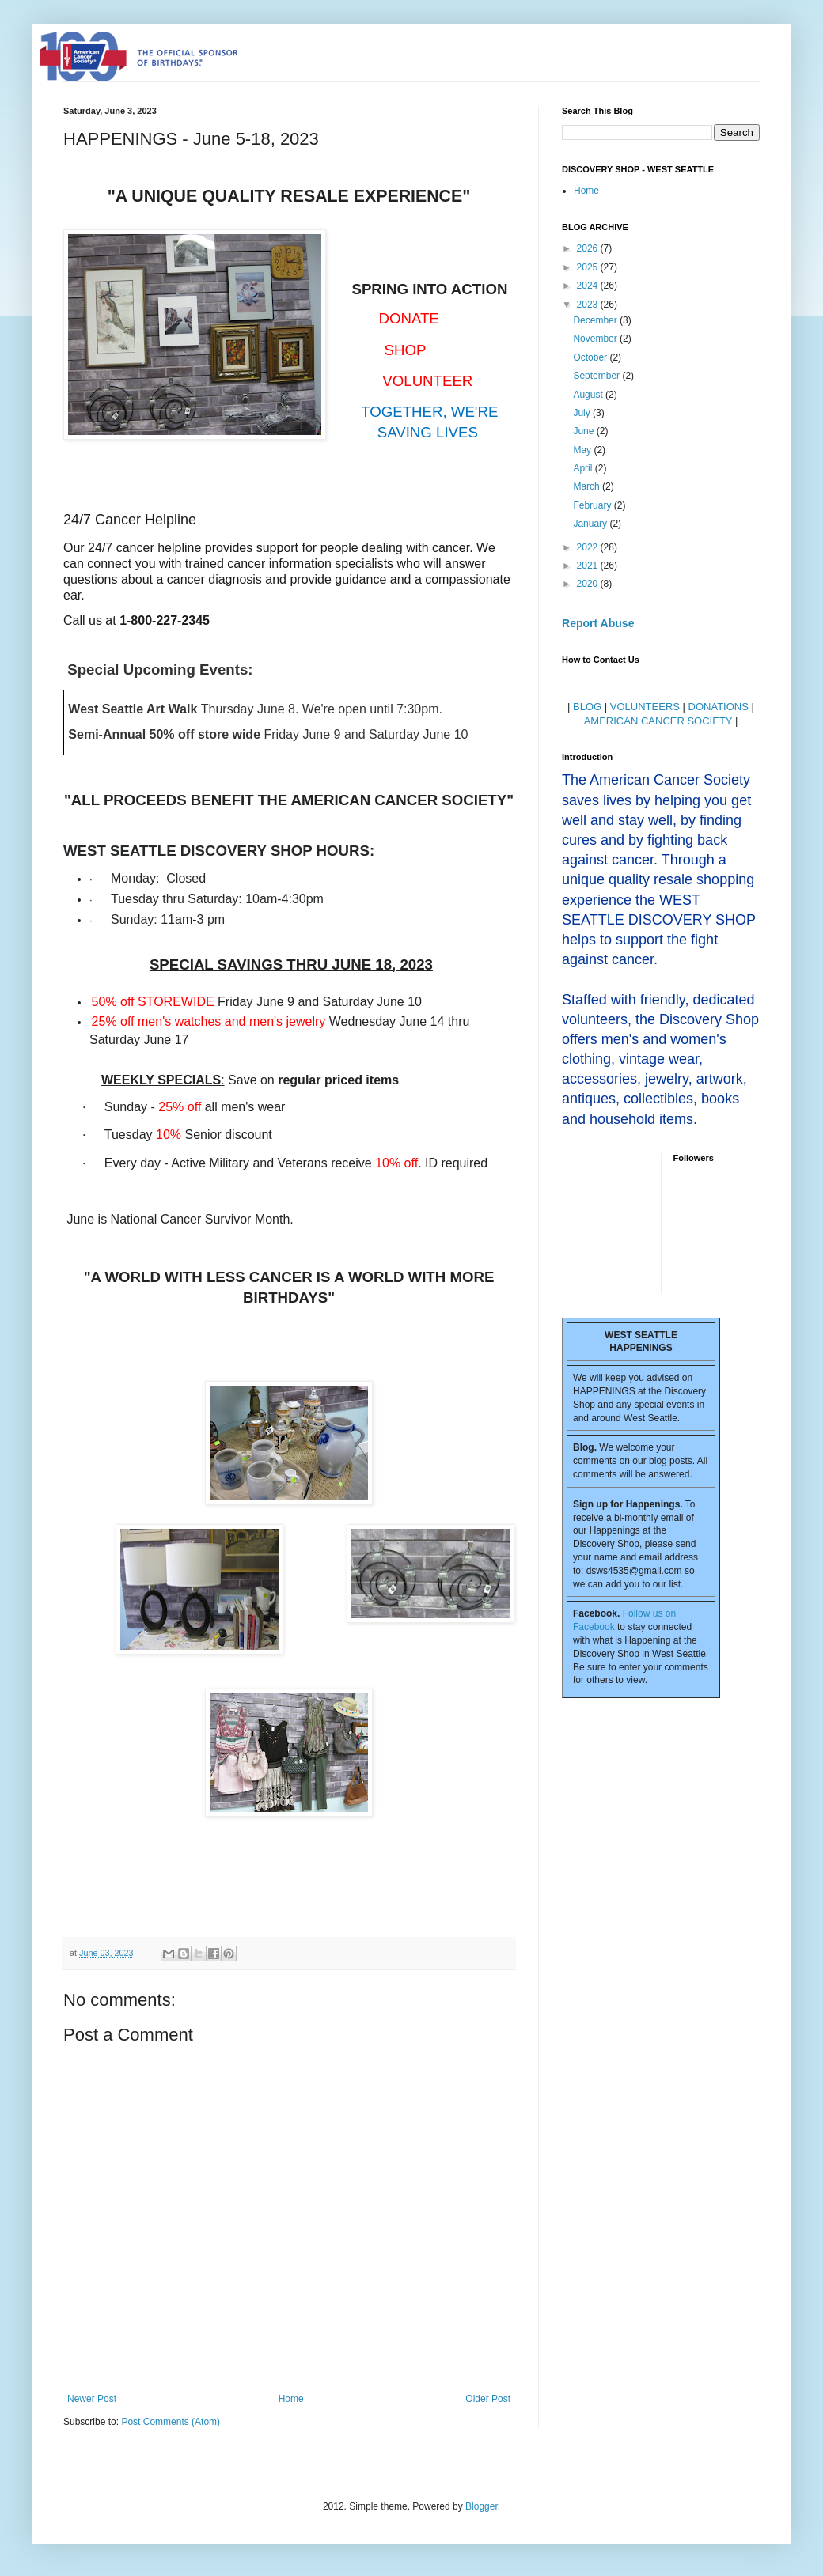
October (591, 357)
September (597, 375)
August (589, 394)
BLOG (587, 707)
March (587, 486)
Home (291, 2398)
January (591, 523)
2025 (589, 267)
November (596, 338)
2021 (589, 565)
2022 (589, 547)
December (596, 320)
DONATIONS (718, 707)
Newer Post (91, 2398)
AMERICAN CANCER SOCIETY (658, 721)
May (583, 450)
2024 (589, 285)
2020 (589, 583)
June (584, 431)
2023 (589, 304)
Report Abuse (598, 623)
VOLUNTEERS (645, 707)
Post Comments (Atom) (170, 2421)
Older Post (487, 2398)
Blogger (481, 2506)
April (583, 468)
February (593, 505)
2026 (589, 248)
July (583, 412)
